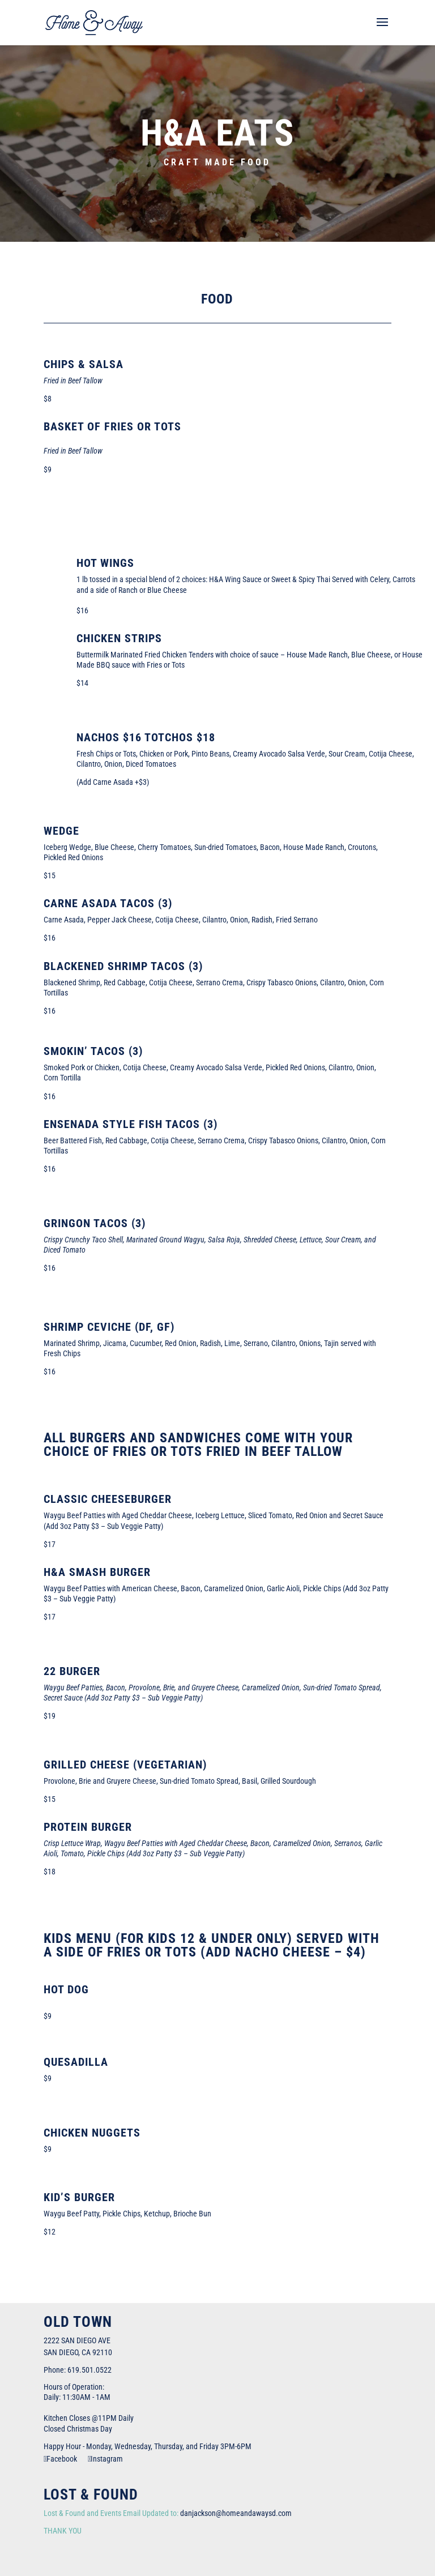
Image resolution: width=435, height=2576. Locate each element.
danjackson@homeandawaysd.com (236, 2513)
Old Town (78, 2321)
